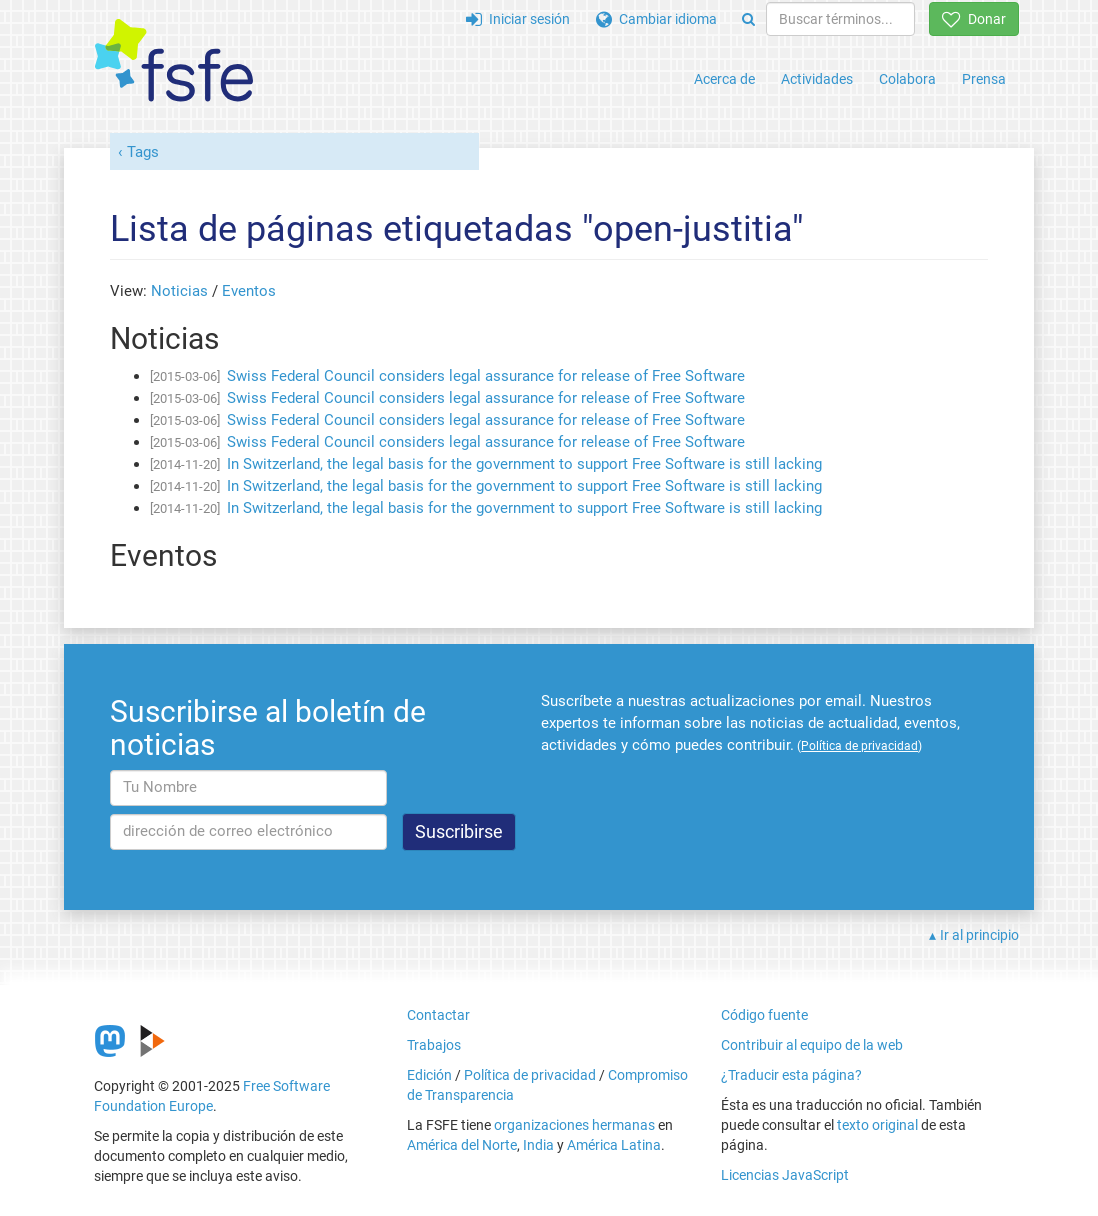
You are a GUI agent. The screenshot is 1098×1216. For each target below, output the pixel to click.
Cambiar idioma (656, 19)
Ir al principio (979, 935)
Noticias (179, 291)
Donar (974, 19)
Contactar (438, 1015)
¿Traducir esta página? (791, 1075)
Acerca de (724, 79)
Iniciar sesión (518, 19)
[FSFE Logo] (174, 61)
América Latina (614, 1145)
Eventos (249, 291)
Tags (143, 152)
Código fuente (764, 1015)
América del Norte (462, 1145)
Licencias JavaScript (785, 1175)
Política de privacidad (530, 1075)
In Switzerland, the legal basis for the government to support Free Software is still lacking (524, 464)
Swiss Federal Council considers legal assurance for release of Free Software (486, 376)
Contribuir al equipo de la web (812, 1045)
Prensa (984, 79)
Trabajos (434, 1045)
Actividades (817, 79)
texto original (877, 1125)
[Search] (748, 19)
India (538, 1145)
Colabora (907, 79)
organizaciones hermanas (574, 1125)
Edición (429, 1075)
